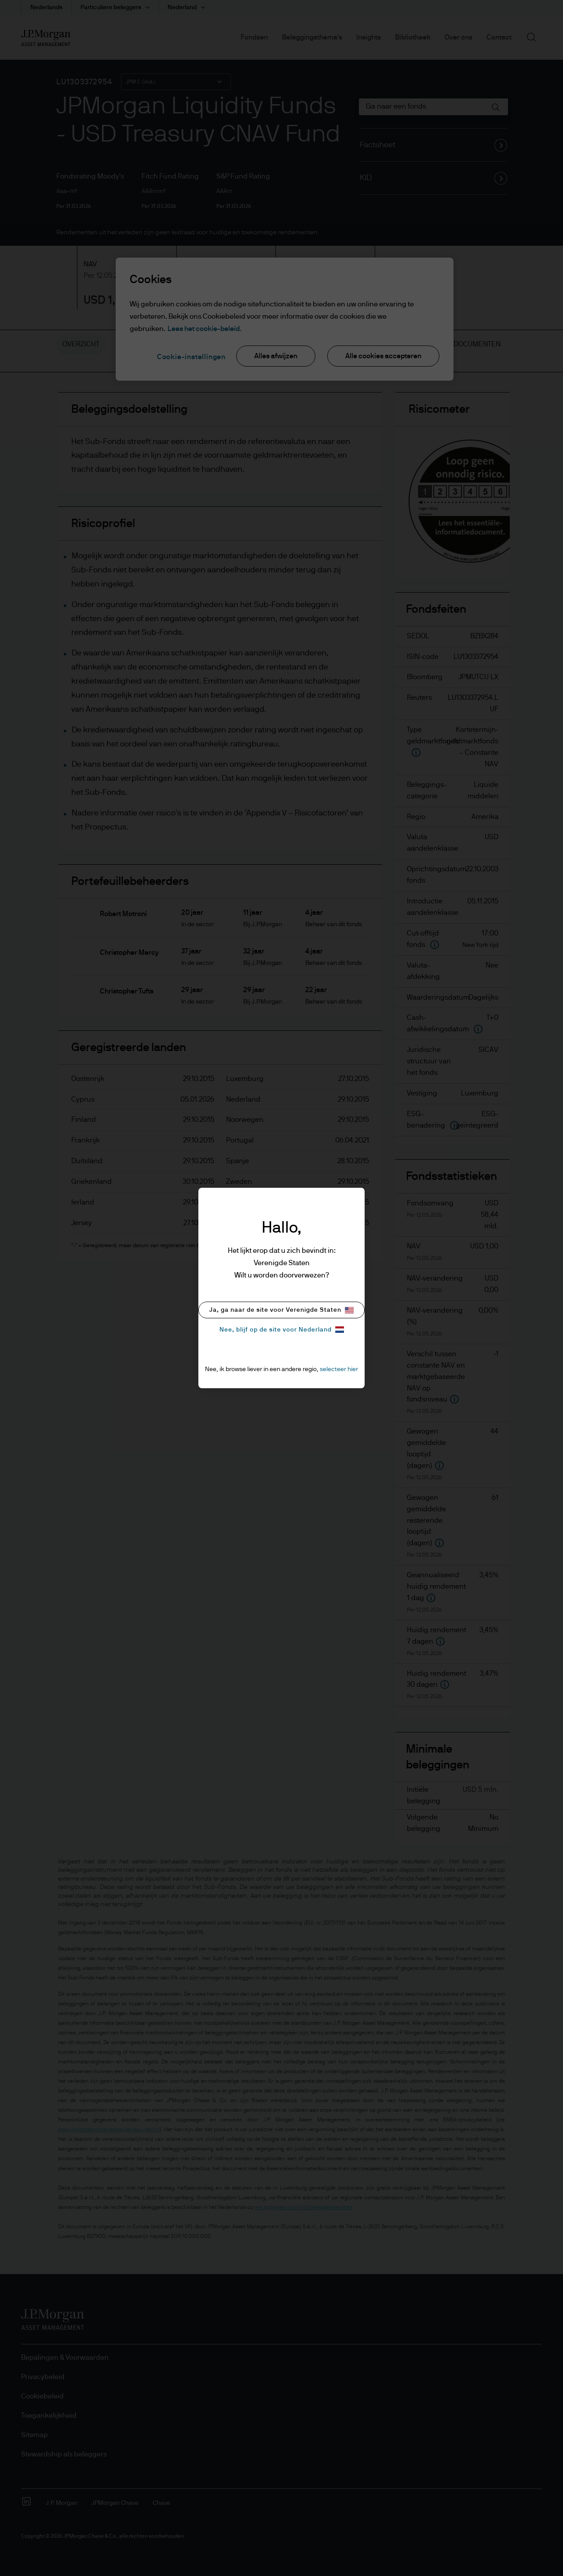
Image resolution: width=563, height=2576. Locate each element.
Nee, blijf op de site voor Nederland (281, 1329)
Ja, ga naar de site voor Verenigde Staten (281, 1310)
